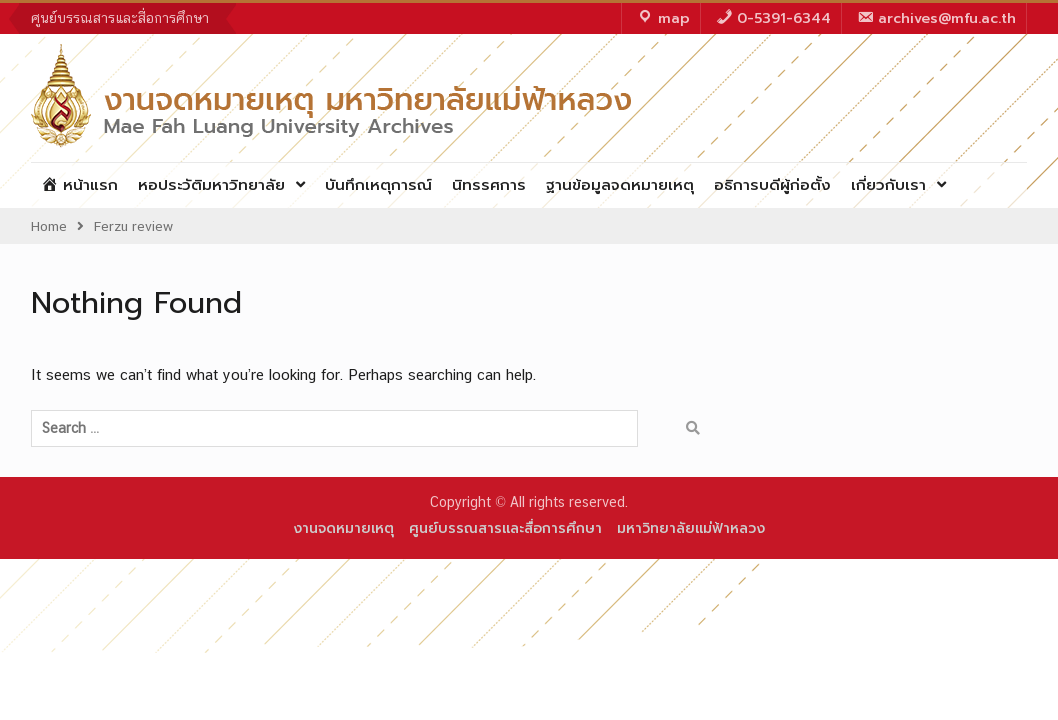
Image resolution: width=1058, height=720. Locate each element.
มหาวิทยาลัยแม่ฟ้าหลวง (691, 528)
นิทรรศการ (489, 185)
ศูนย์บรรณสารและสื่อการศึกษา (120, 18)
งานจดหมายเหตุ (343, 528)
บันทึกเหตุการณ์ (378, 185)
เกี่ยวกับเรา (888, 185)
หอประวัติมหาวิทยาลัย (211, 185)
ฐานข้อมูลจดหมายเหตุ (620, 185)
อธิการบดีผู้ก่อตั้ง (772, 185)
